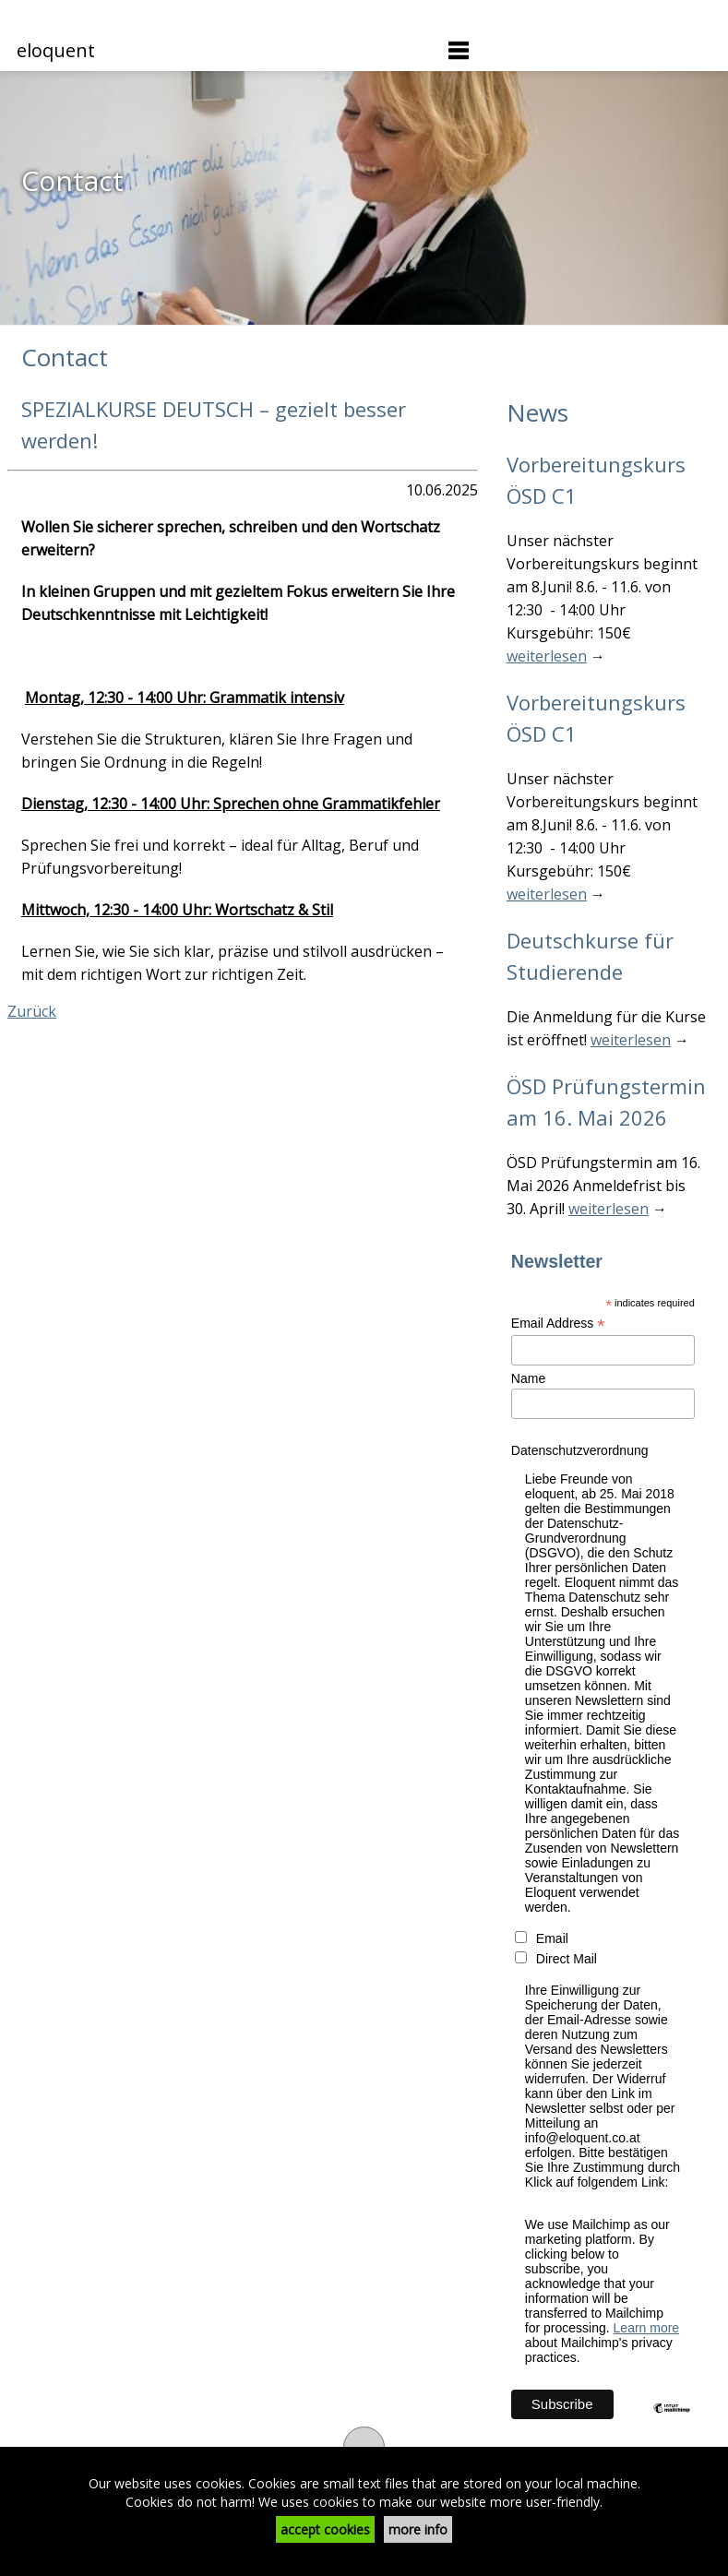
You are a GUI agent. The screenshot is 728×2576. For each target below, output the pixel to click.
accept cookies (325, 2529)
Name (528, 1378)
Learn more (647, 2327)
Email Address (558, 1323)
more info (418, 2529)
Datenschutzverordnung (580, 1450)
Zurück (31, 1011)
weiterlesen (547, 656)
